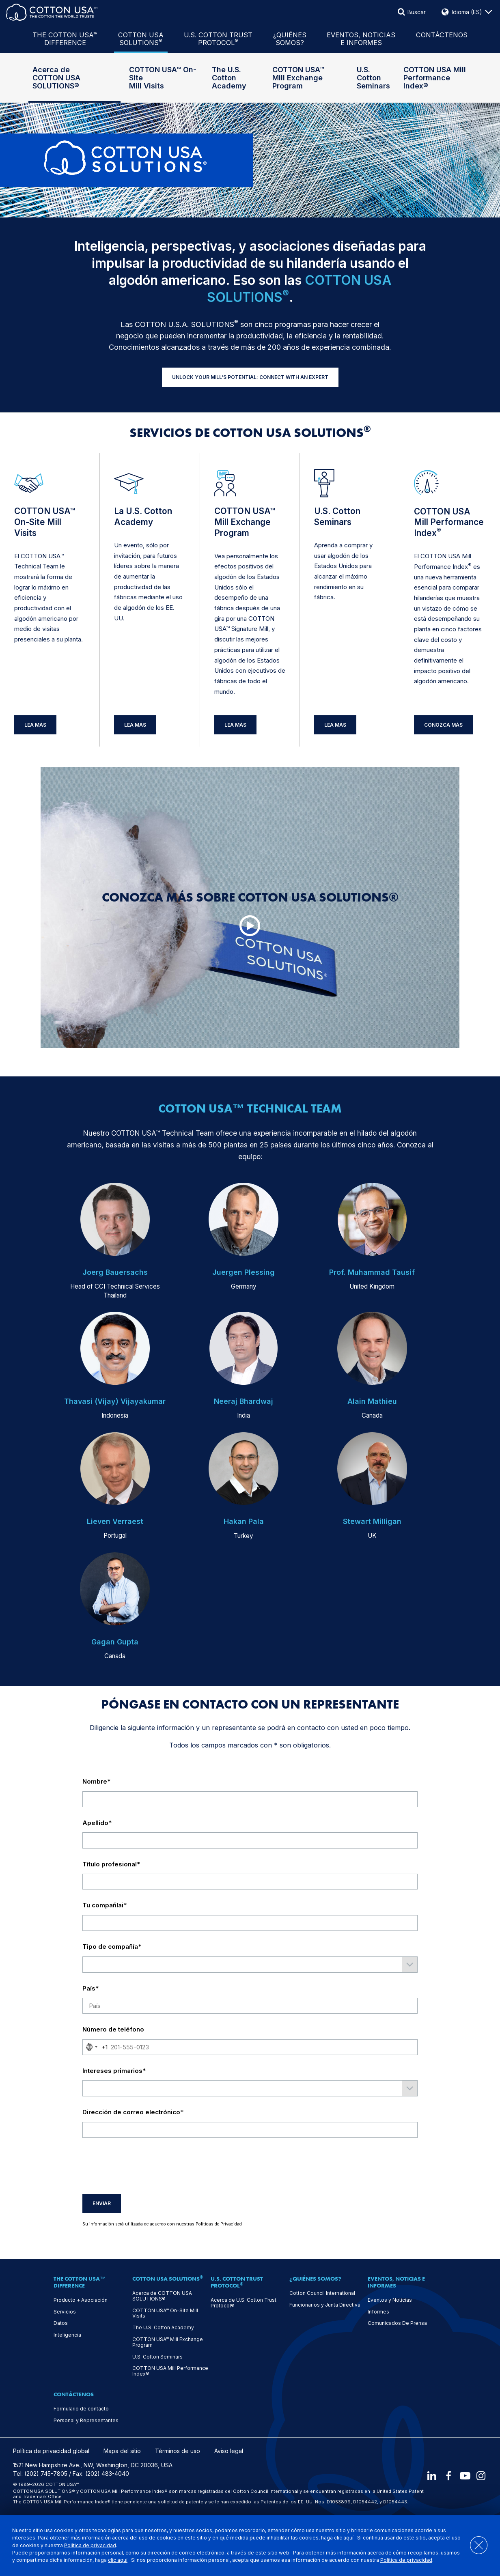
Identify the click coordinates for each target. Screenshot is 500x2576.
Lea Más (35, 725)
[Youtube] (464, 2476)
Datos (61, 2323)
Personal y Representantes (86, 2420)
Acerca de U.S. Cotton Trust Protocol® (243, 2303)
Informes (378, 2312)
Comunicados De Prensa (397, 2323)
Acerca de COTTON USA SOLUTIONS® (56, 77)
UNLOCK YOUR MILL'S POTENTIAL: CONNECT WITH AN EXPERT (250, 377)
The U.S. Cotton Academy (229, 77)
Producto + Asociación (81, 2300)
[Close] (474, 2545)
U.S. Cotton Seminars (373, 77)
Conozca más (443, 725)
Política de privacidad (90, 2545)
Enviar (102, 2203)
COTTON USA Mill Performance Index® (434, 77)
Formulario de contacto (81, 2409)
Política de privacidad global (51, 2451)
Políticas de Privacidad (219, 2224)
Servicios (65, 2312)
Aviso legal (228, 2451)
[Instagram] (481, 2476)
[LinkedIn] (429, 2476)
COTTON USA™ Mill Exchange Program (298, 77)
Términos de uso (177, 2451)
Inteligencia (67, 2335)
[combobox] (95, 2047)
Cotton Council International (322, 2293)
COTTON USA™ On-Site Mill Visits (162, 77)
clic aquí (343, 2538)
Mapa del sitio (122, 2451)
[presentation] (144, 2166)
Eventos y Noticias (390, 2300)
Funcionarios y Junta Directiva (324, 2305)
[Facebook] (446, 2476)
